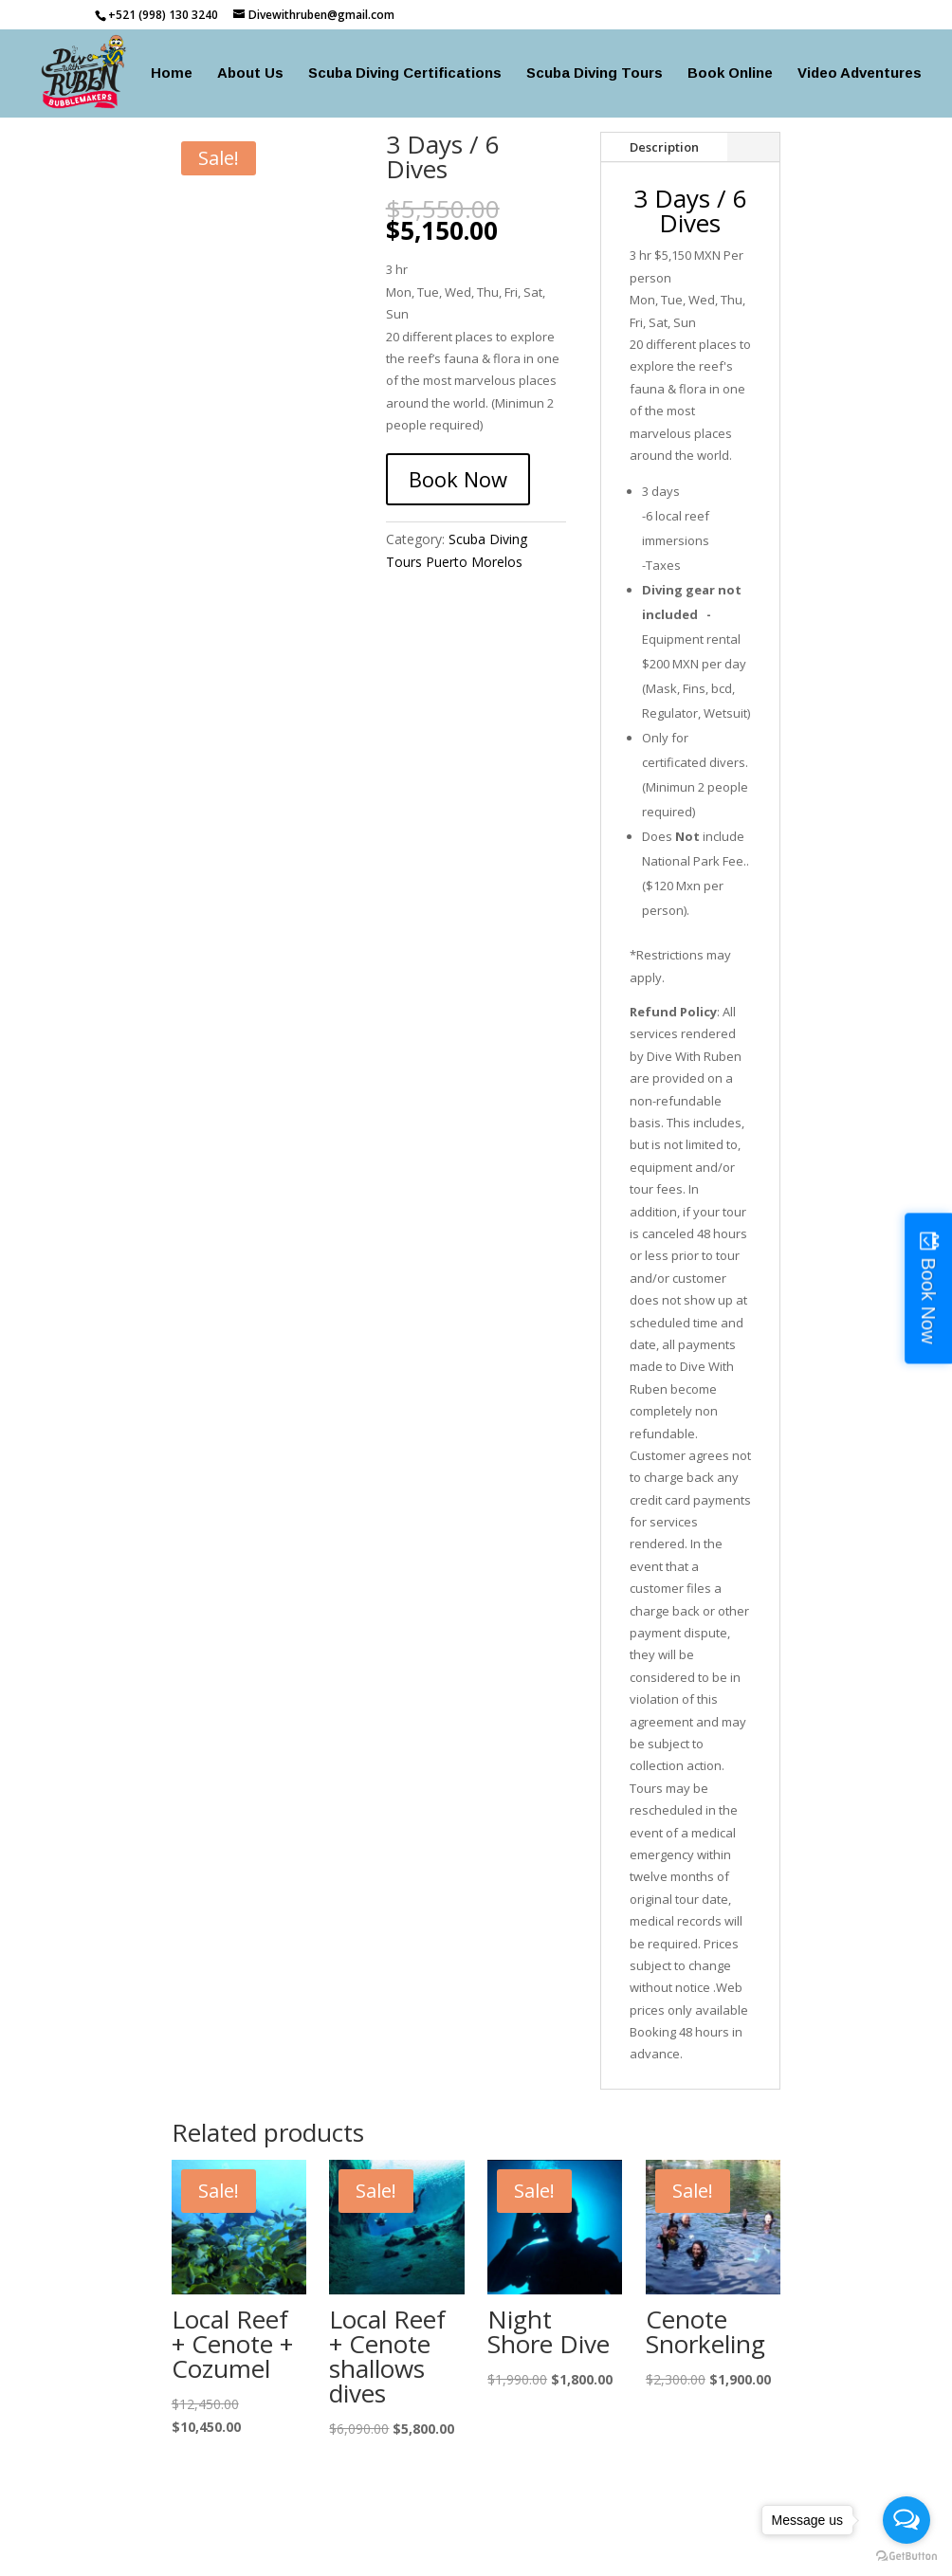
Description (664, 146)
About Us (250, 73)
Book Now (928, 1300)
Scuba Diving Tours (594, 73)
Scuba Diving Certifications (405, 73)
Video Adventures (859, 73)
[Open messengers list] (906, 2520)
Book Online (730, 73)
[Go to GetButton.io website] (906, 2556)
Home (171, 73)
